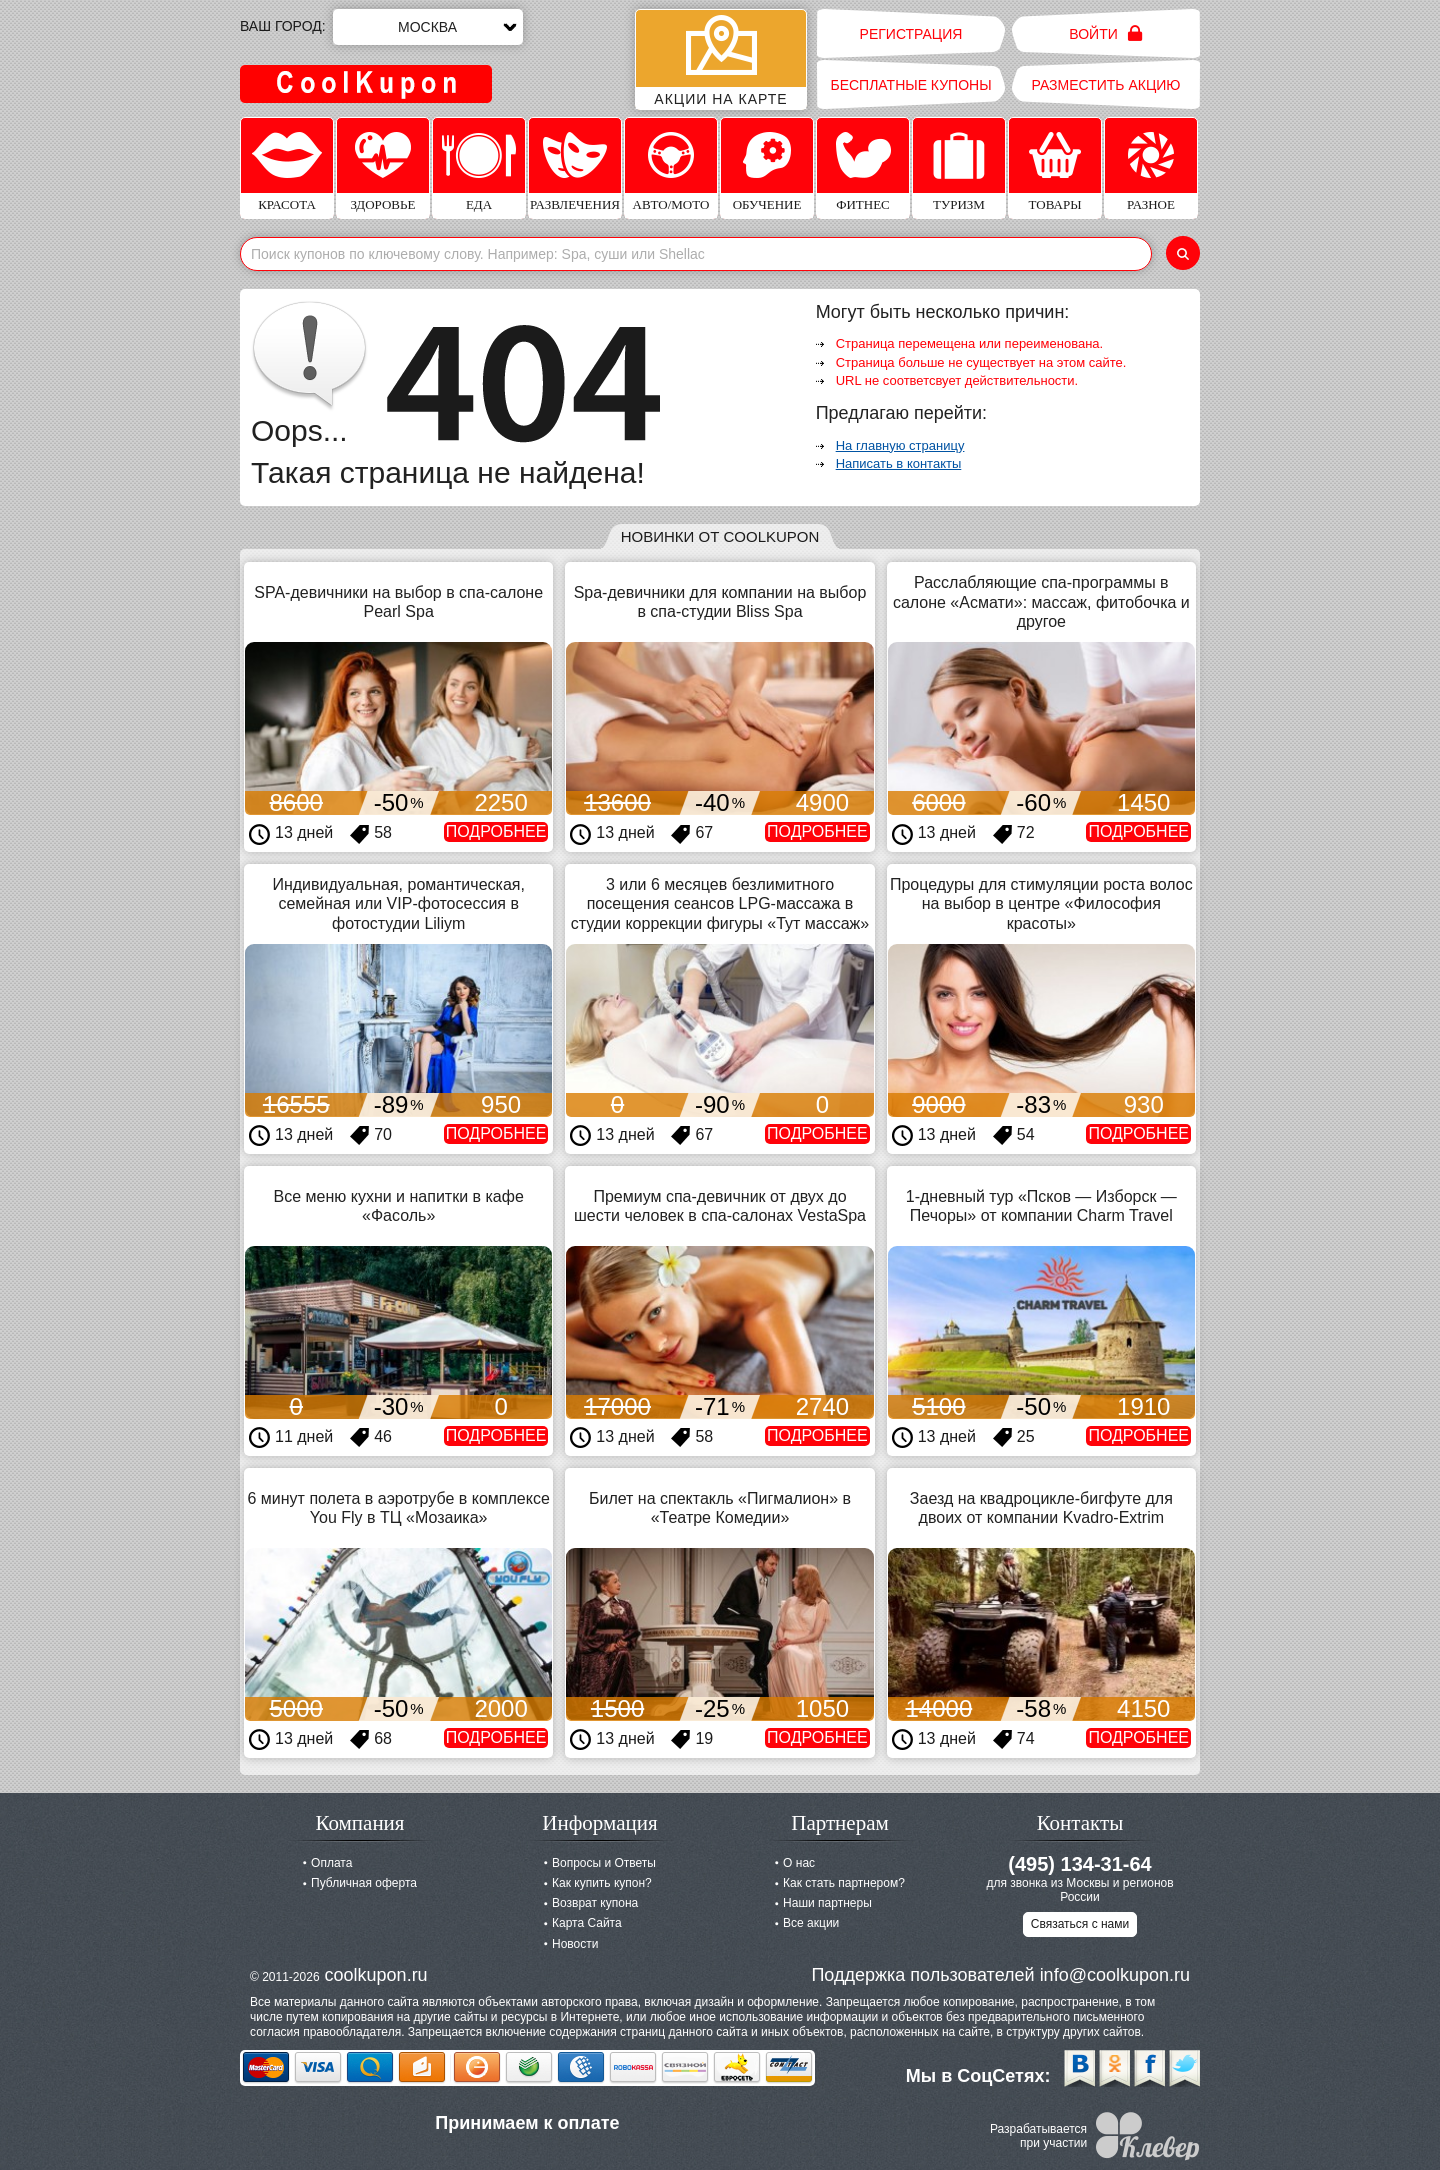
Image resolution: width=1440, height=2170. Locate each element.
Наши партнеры (827, 1903)
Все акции (811, 1923)
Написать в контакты (899, 463)
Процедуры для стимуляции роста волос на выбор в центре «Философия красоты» (1041, 903)
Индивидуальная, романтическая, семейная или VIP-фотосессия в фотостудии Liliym (398, 903)
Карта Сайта (587, 1923)
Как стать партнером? (844, 1883)
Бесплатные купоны (910, 85)
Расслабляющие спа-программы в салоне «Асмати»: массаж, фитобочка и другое (1041, 601)
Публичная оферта (364, 1883)
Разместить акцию (1106, 85)
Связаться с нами (1080, 1924)
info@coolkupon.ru (1115, 1975)
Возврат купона (595, 1903)
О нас (799, 1863)
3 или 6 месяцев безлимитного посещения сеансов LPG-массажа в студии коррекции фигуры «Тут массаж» (720, 903)
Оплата (331, 1863)
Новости (575, 1944)
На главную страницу (900, 445)
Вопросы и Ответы (604, 1863)
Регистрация (911, 34)
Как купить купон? (602, 1883)
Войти (1105, 33)
